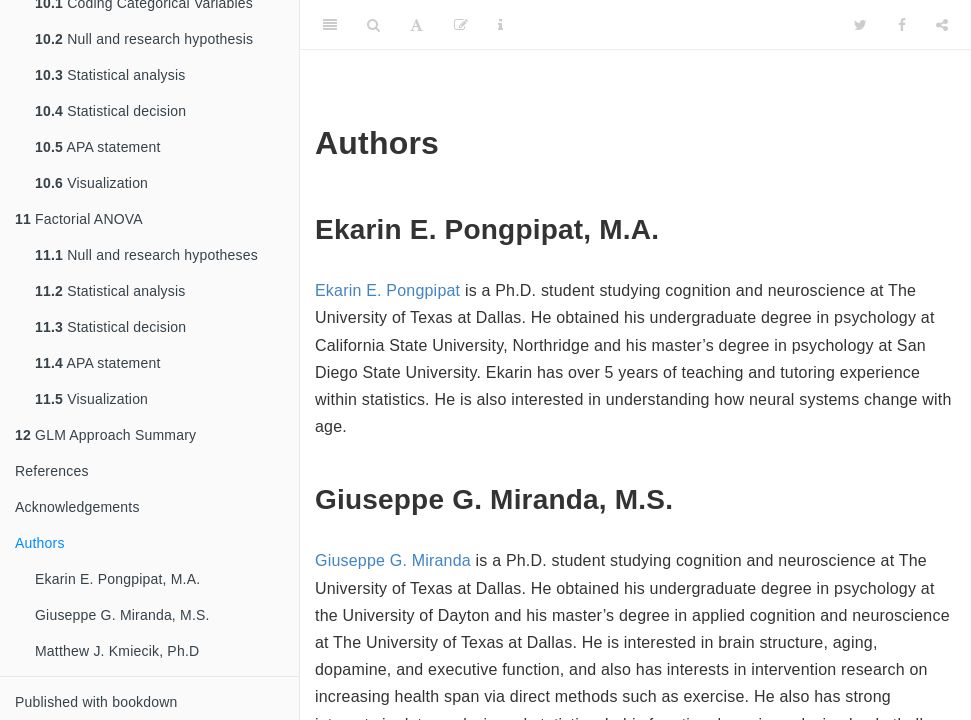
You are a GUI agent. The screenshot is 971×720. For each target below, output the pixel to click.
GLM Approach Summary (105, 435)
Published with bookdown (96, 702)
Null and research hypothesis (144, 39)
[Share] (942, 25)
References (52, 471)
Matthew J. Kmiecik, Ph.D (117, 651)
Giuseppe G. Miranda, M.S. (122, 615)
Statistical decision (110, 111)
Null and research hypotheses (146, 255)
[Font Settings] (416, 25)
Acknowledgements (77, 507)
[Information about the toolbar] (500, 25)
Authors (40, 543)
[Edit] (461, 25)
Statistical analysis (110, 75)
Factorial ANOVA (79, 219)
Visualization (91, 183)
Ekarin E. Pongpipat (387, 290)
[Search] (373, 25)
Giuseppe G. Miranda (393, 560)
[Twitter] (860, 25)
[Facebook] (902, 25)
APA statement (98, 147)
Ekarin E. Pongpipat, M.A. (119, 579)
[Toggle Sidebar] (330, 25)
